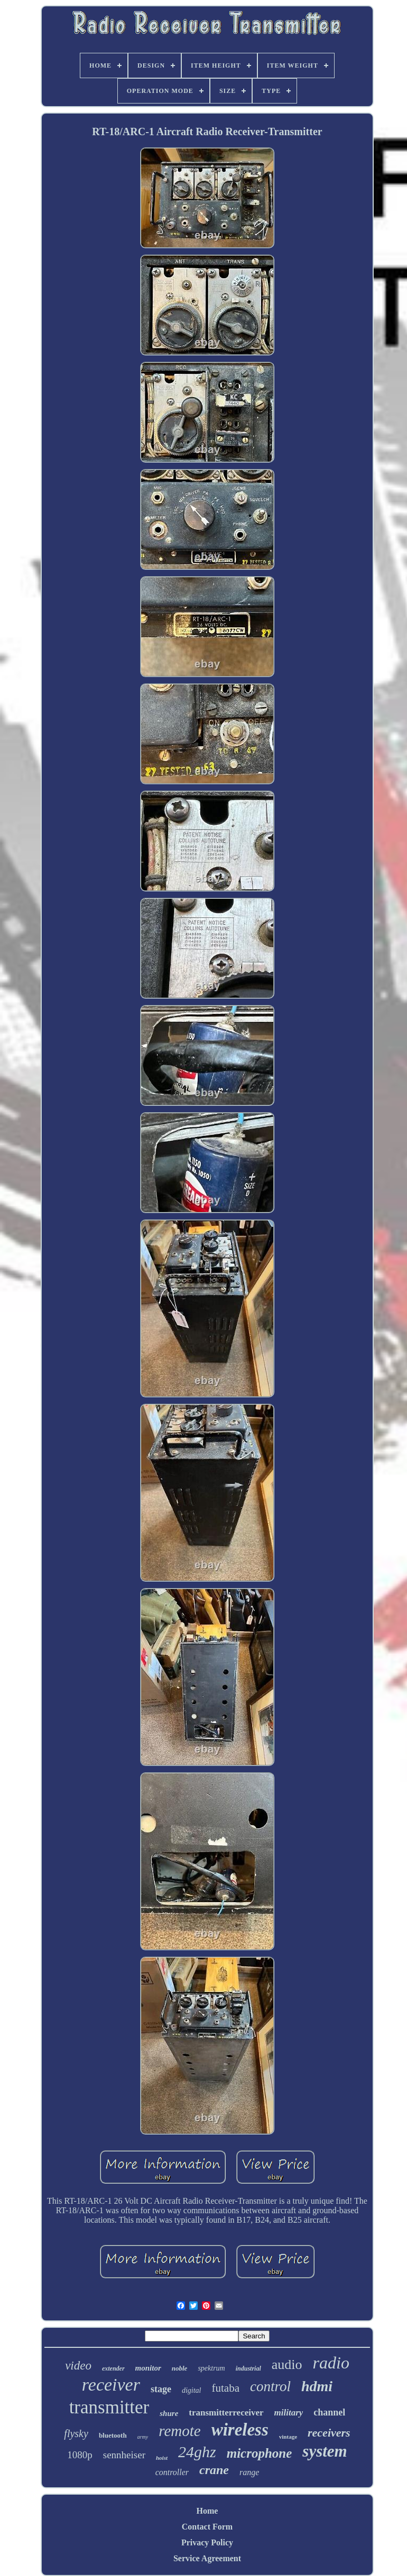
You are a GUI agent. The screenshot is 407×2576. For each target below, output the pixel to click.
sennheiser (124, 2454)
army (143, 2437)
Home (207, 2510)
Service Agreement (207, 2558)
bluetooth (113, 2435)
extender (113, 2368)
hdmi (316, 2386)
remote (179, 2430)
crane (214, 2470)
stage (161, 2389)
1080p (79, 2454)
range (249, 2472)
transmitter (109, 2407)
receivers (329, 2432)
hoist (162, 2458)
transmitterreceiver (226, 2413)
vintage (288, 2436)
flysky (76, 2433)
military (288, 2413)
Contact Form (207, 2526)
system (324, 2451)
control (270, 2386)
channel (329, 2412)
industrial (248, 2368)
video (78, 2365)
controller (172, 2472)
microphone (259, 2453)
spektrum (211, 2368)
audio (287, 2364)
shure (169, 2413)
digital (191, 2390)
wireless (240, 2429)
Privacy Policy (207, 2542)
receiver (111, 2384)
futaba (225, 2388)
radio (331, 2362)
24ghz (197, 2451)
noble (180, 2368)
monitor (148, 2368)
